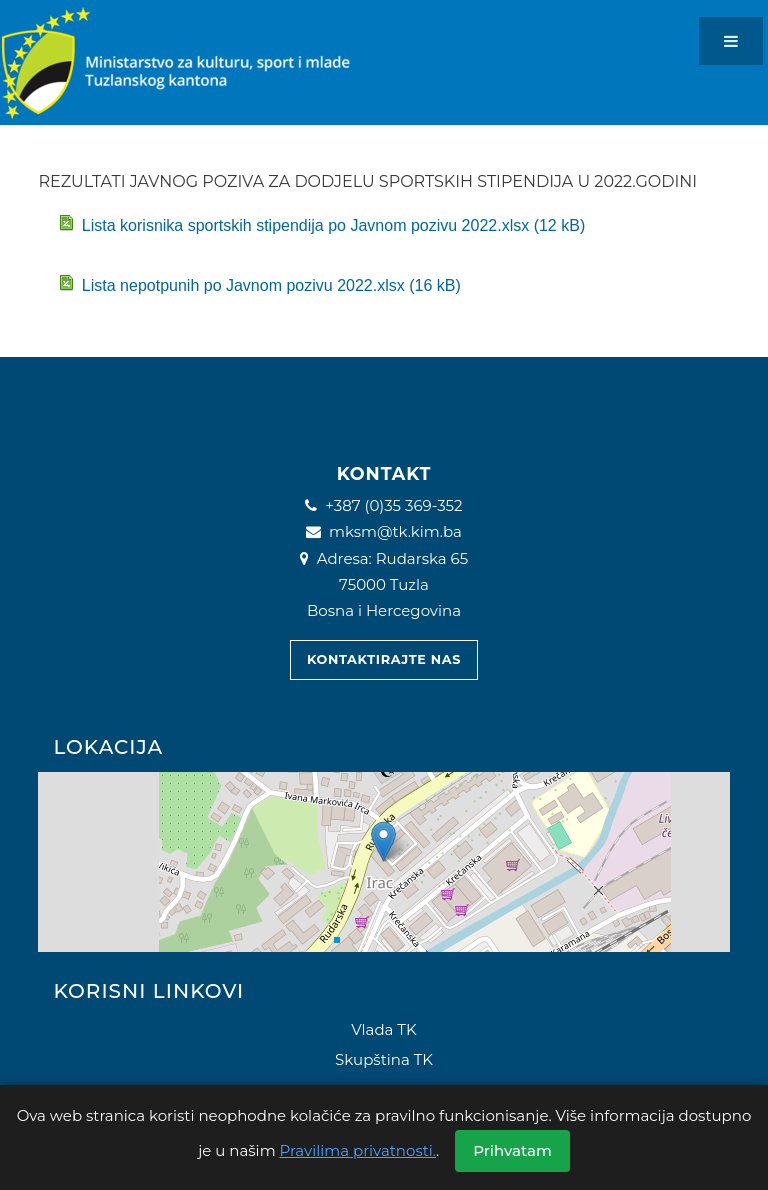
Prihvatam (512, 1150)
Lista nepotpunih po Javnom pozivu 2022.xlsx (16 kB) (259, 284)
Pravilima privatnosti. (358, 1150)
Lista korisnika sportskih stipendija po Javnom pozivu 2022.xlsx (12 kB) (321, 224)
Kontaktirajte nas (384, 659)
